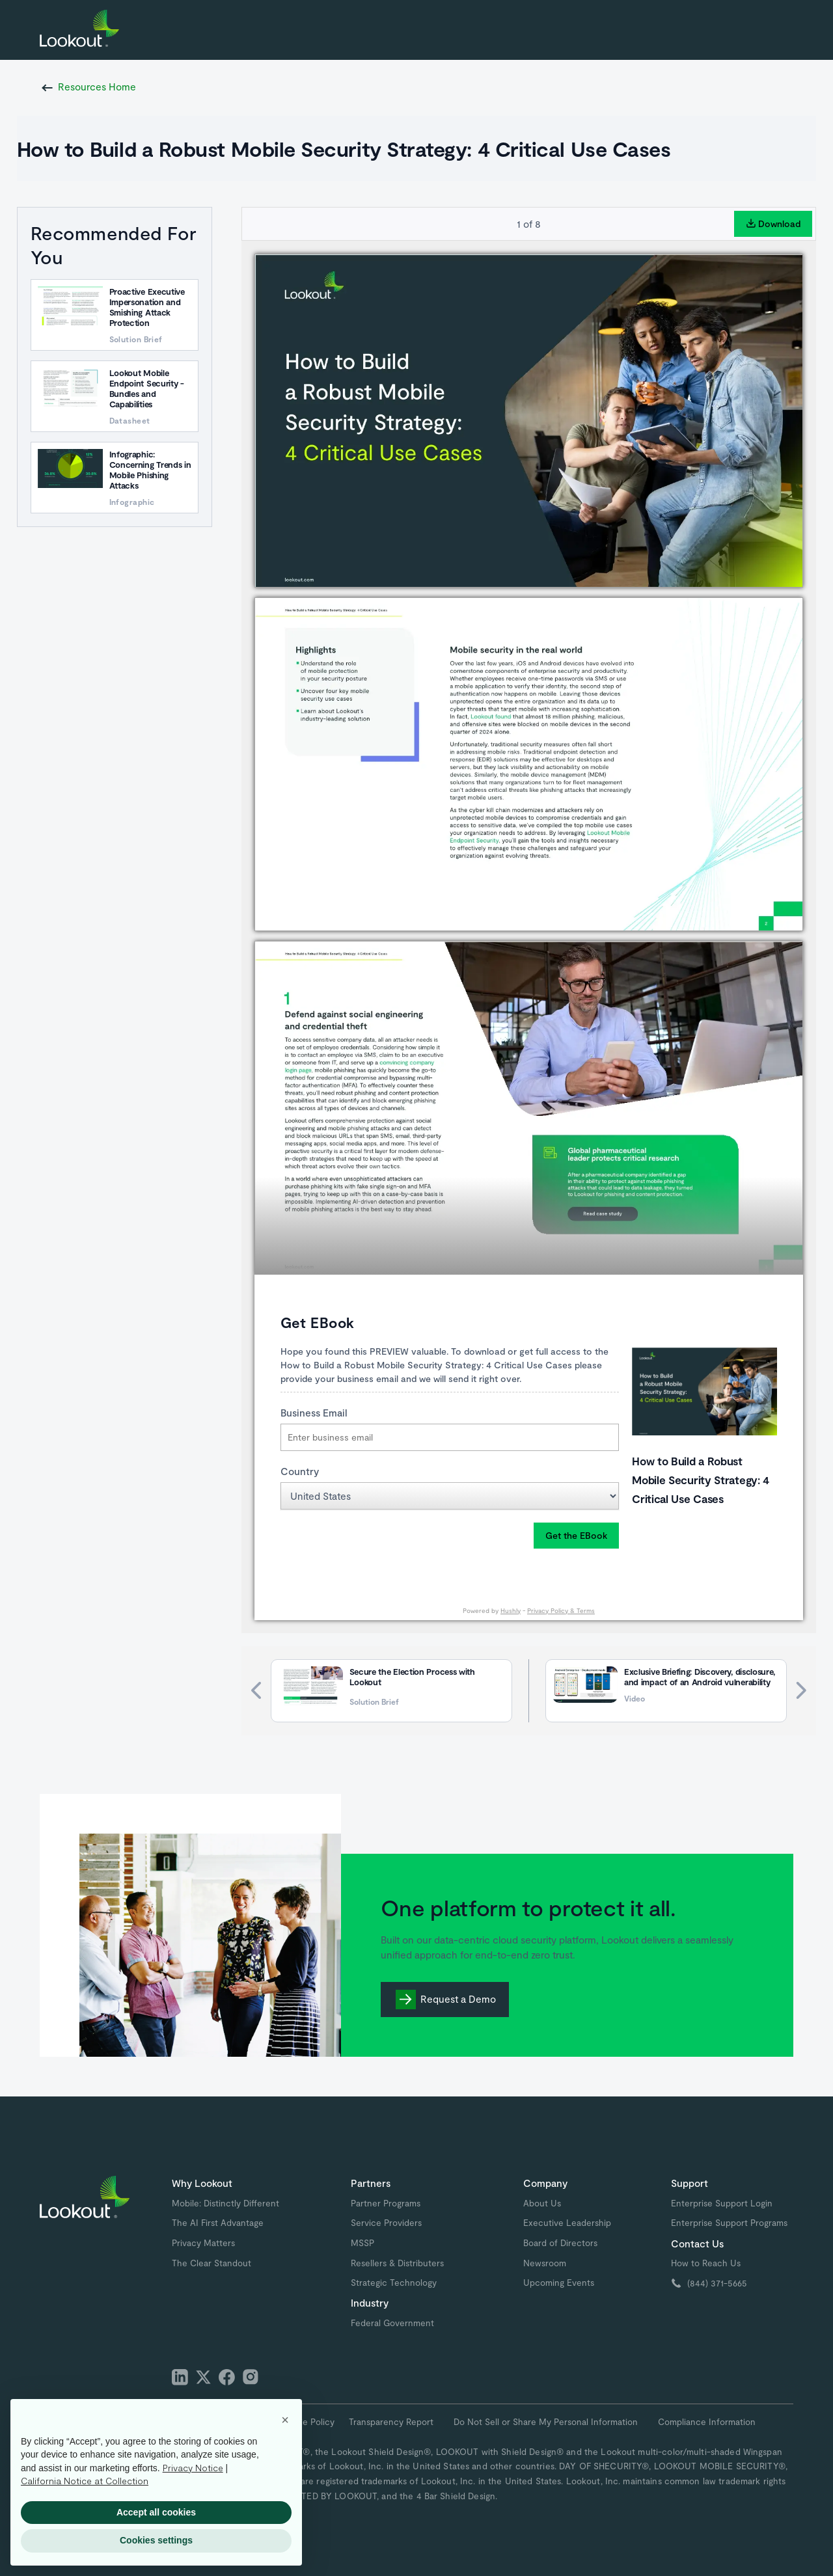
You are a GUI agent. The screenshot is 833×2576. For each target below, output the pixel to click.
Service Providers (386, 2222)
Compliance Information (707, 2422)
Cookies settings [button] (156, 2540)
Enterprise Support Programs (729, 2222)
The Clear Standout (211, 2263)
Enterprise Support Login (721, 2203)
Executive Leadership (567, 2222)
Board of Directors (560, 2243)
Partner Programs (385, 2203)
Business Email (314, 1412)
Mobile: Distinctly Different (225, 2203)
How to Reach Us (706, 2263)
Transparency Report (391, 2422)
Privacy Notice (193, 2467)
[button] (285, 2419)
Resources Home (97, 86)
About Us (542, 2203)
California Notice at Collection (84, 2480)
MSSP (362, 2243)
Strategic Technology (394, 2282)
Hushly (510, 1610)
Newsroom (544, 2263)
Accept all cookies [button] (156, 2512)
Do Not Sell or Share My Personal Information (546, 2422)
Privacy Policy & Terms (561, 1610)
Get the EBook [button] (576, 1535)
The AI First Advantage (218, 2222)
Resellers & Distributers (397, 2263)
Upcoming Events (558, 2282)
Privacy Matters (203, 2243)
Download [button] (773, 223)
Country (299, 1471)
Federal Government (392, 2323)
